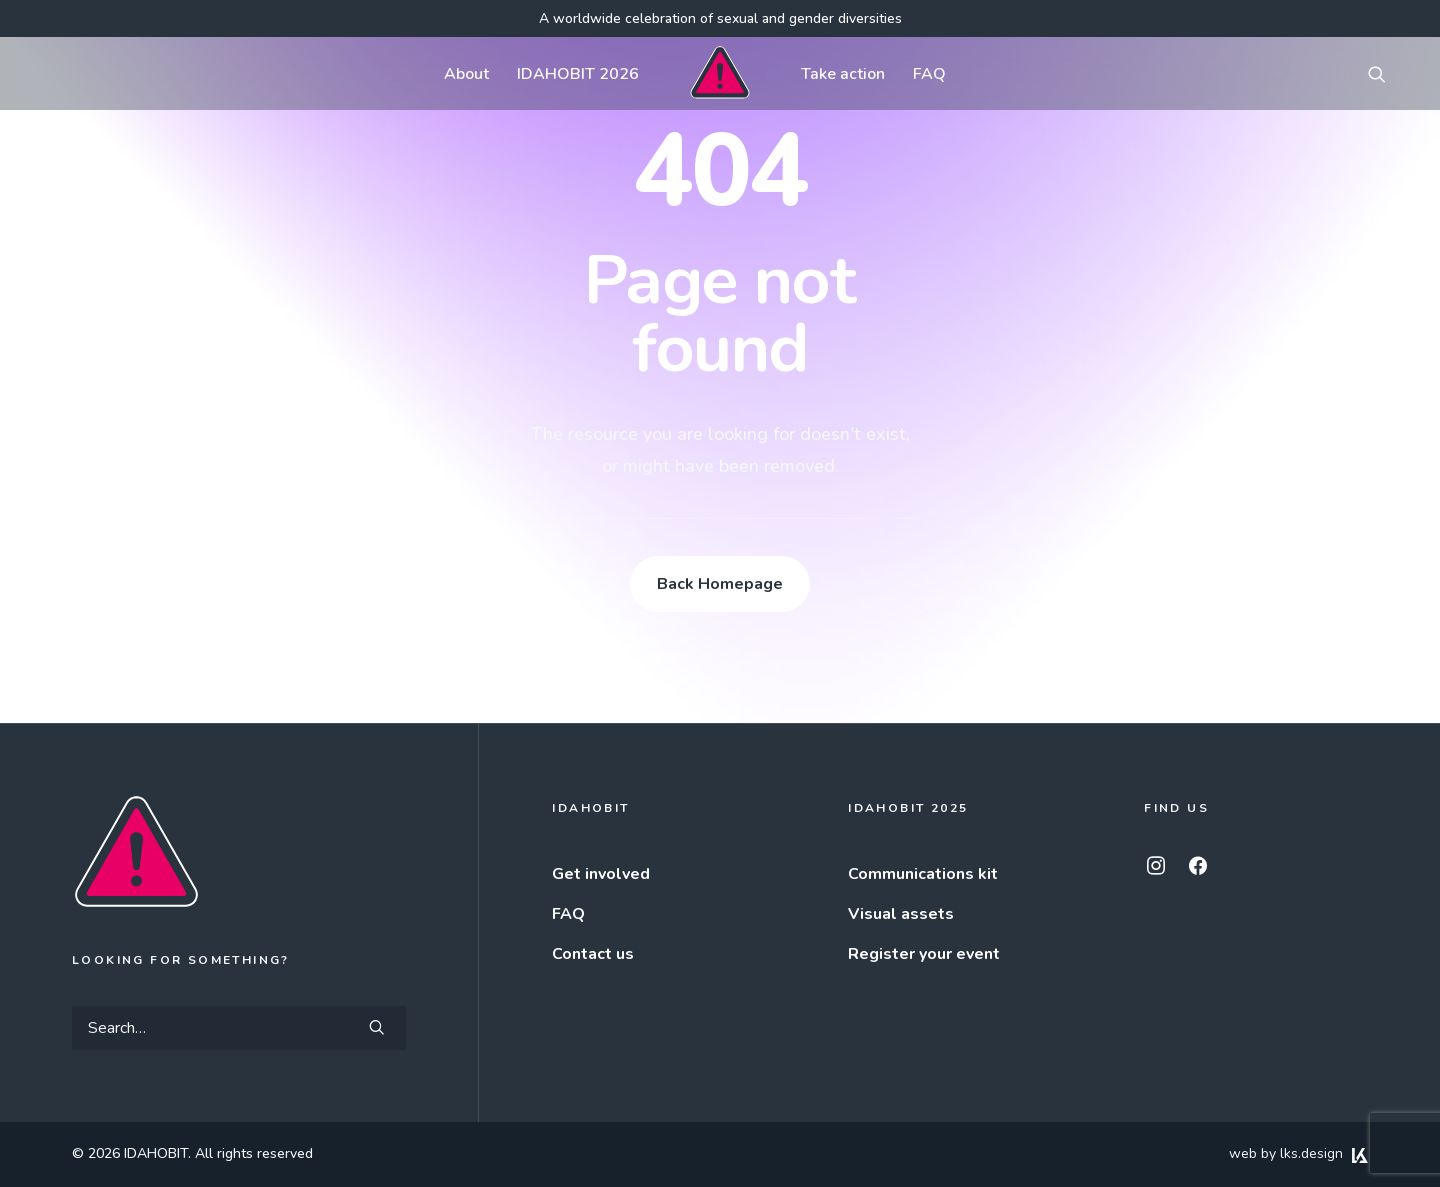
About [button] (466, 74)
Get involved (601, 874)
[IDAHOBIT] (719, 73)
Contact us (593, 954)
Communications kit (923, 874)
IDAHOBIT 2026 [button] (578, 74)
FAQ (929, 74)
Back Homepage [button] (720, 584)
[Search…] (239, 1028)
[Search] (239, 1028)
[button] (1386, 73)
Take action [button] (843, 74)
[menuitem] (466, 73)
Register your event (924, 954)
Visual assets (901, 914)
